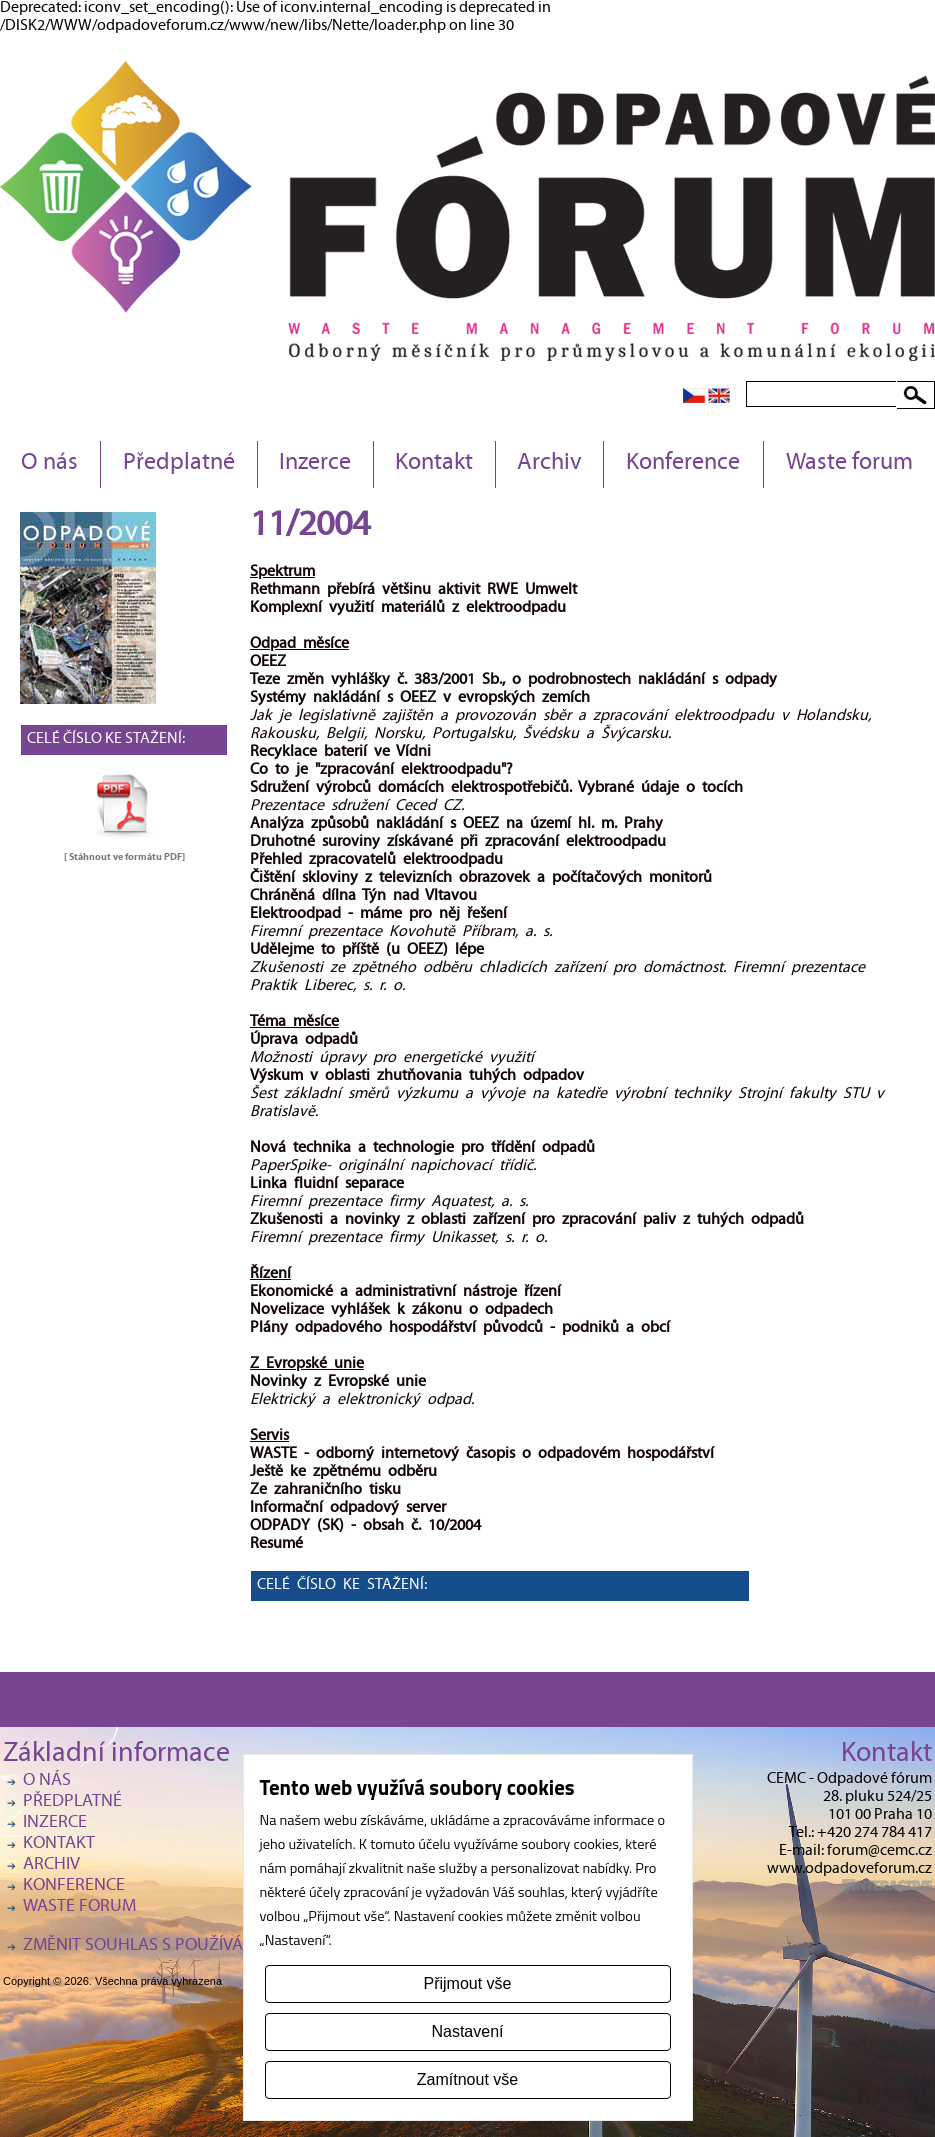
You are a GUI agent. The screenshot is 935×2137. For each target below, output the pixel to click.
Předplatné (179, 464)
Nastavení (467, 2031)
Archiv (549, 464)
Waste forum (849, 464)
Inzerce (315, 464)
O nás (49, 464)
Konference (683, 464)
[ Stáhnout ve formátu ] (124, 857)
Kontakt (434, 464)
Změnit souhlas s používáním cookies (183, 1946)
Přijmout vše (467, 1983)
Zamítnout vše (467, 2079)
